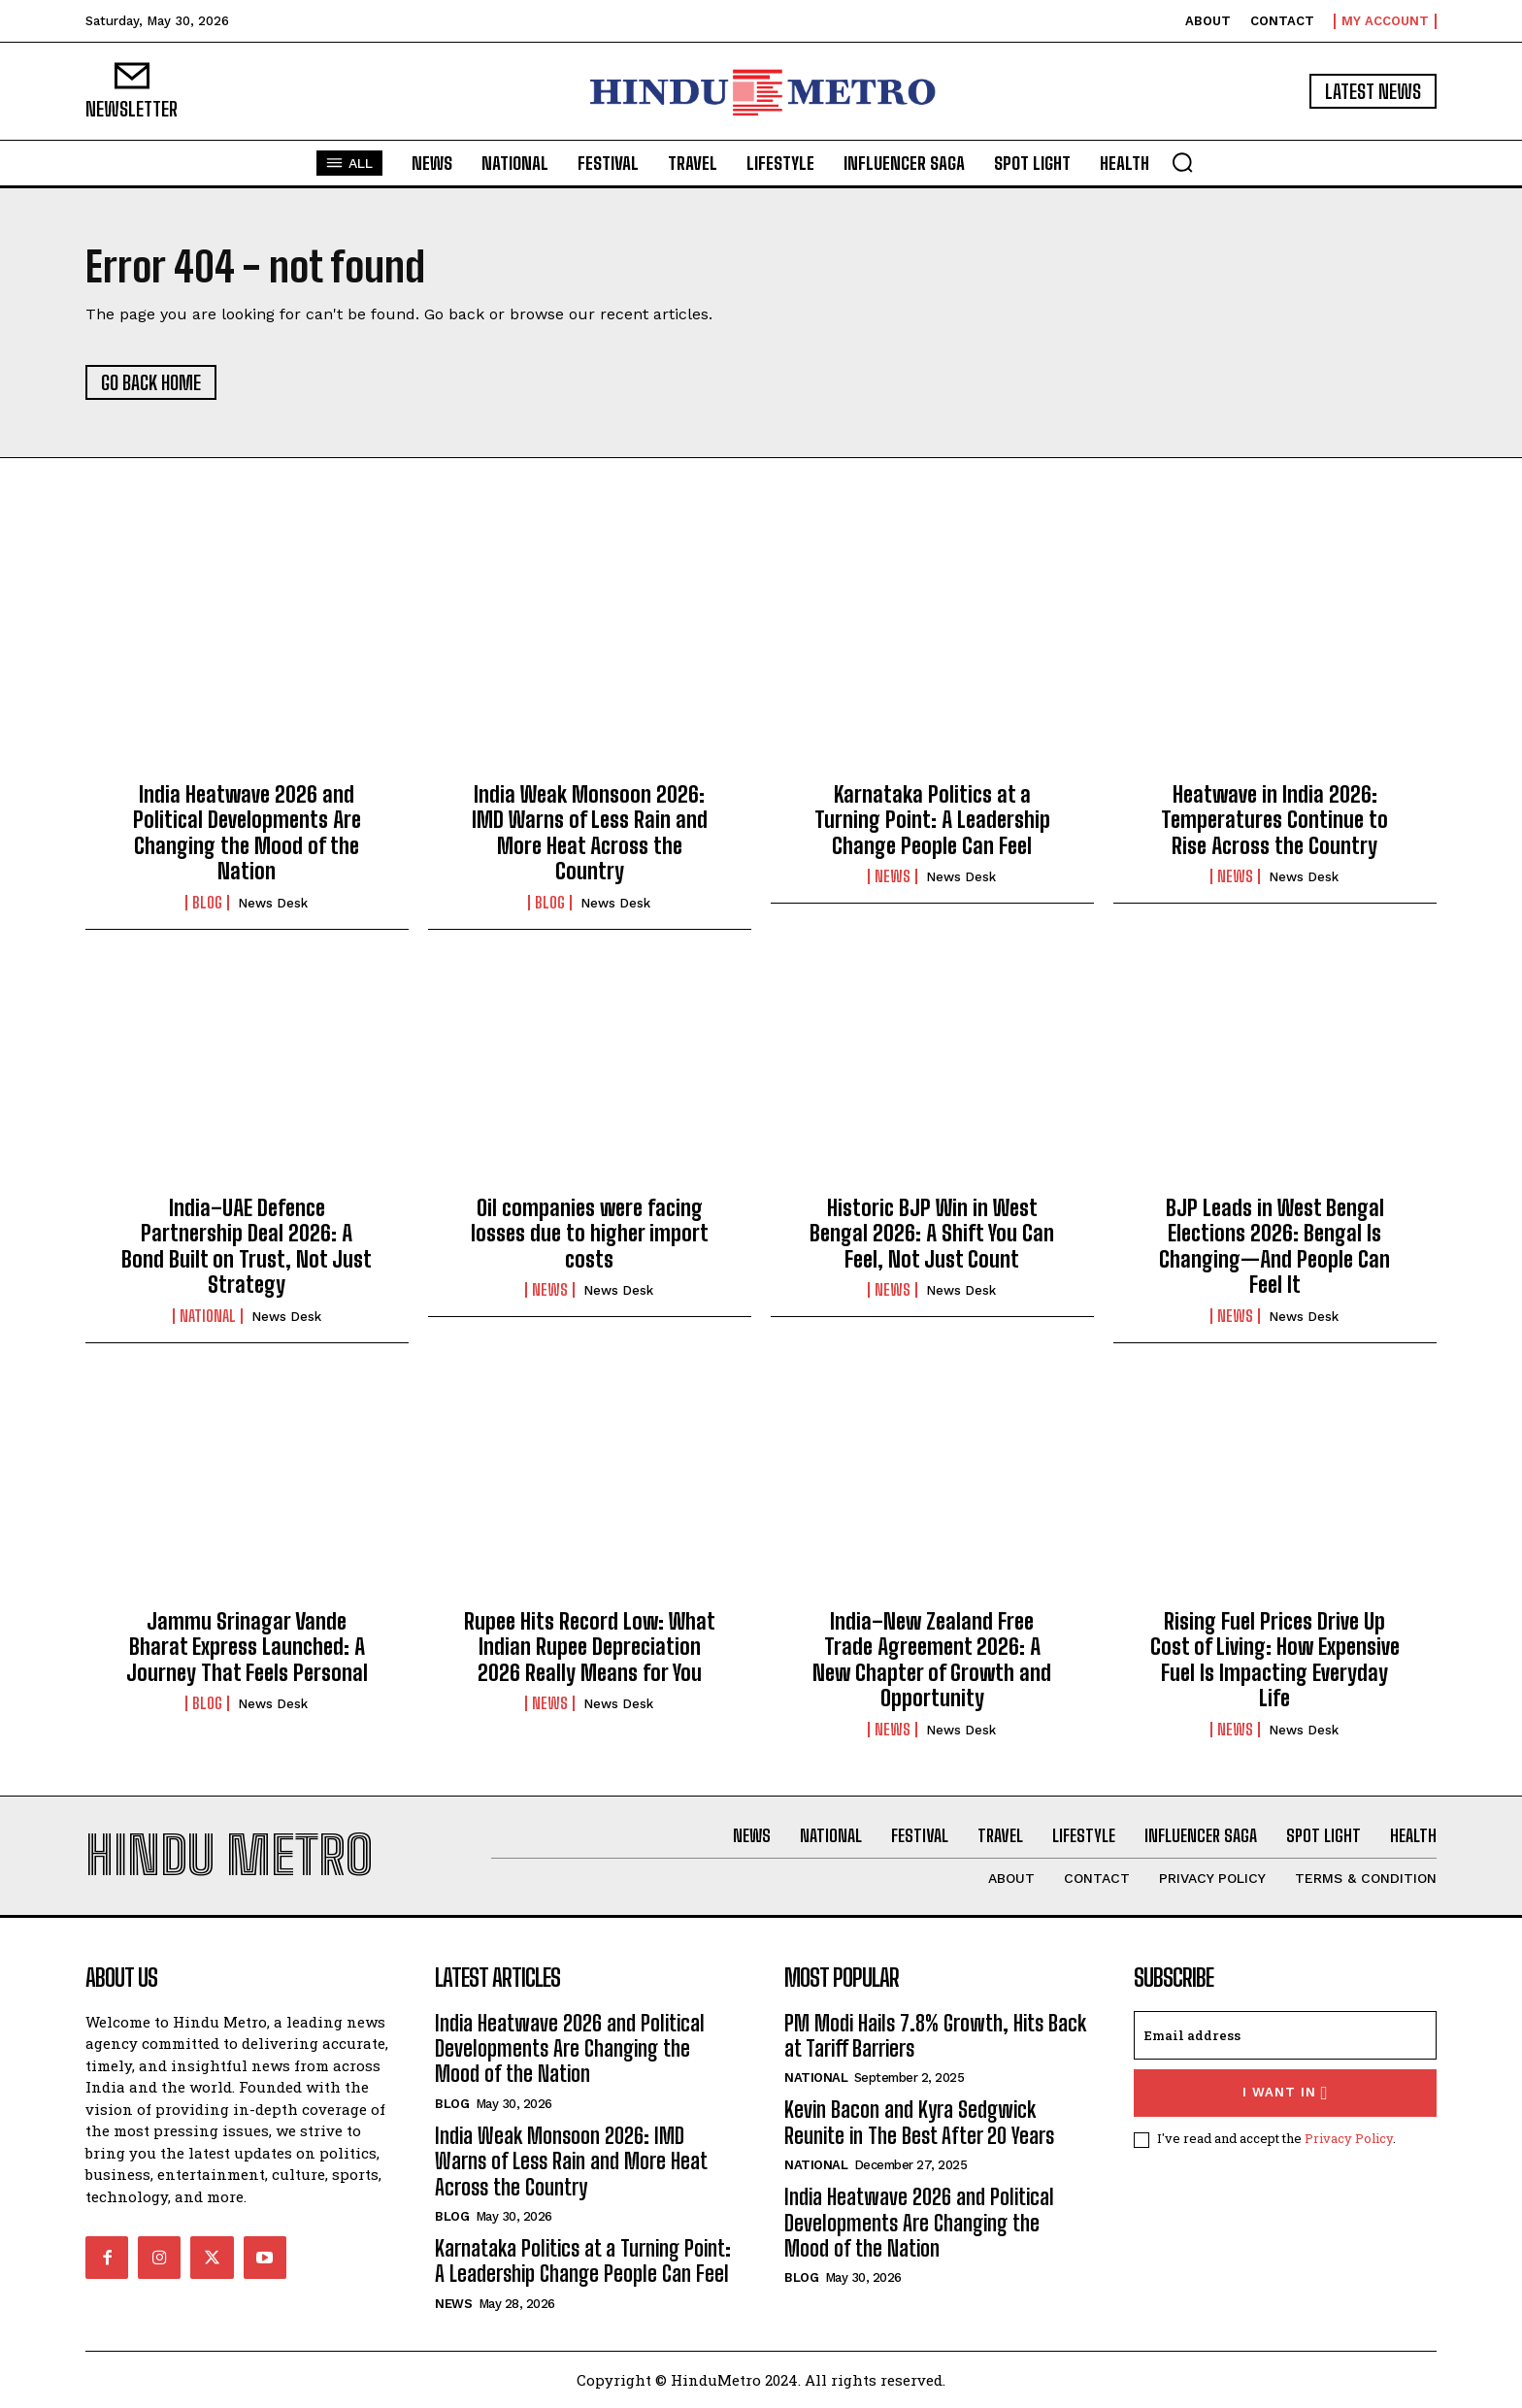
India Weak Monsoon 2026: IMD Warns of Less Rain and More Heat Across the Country (590, 832)
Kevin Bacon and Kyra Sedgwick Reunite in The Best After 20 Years (919, 2122)
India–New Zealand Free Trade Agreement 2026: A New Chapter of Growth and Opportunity (931, 1659)
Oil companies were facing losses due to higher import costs (590, 1233)
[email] (1285, 2035)
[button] (1182, 162)
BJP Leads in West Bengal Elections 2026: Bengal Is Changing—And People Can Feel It (1274, 1246)
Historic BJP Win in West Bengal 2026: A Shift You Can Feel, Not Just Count (932, 1233)
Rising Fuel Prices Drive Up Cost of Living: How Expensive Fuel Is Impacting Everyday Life (1275, 1659)
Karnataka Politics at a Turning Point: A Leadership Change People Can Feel (932, 820)
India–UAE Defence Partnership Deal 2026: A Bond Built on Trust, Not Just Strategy (246, 1246)
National (208, 1316)
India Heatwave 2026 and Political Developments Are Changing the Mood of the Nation (247, 832)
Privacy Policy (1349, 2138)
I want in (1285, 2093)
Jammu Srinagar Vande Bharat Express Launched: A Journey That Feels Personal (247, 1647)
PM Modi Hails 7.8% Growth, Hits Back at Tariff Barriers (935, 2036)
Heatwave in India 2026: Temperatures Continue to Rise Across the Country (1274, 820)
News (892, 876)
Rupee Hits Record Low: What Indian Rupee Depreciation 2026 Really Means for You (589, 1647)
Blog (207, 902)
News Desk (273, 903)
